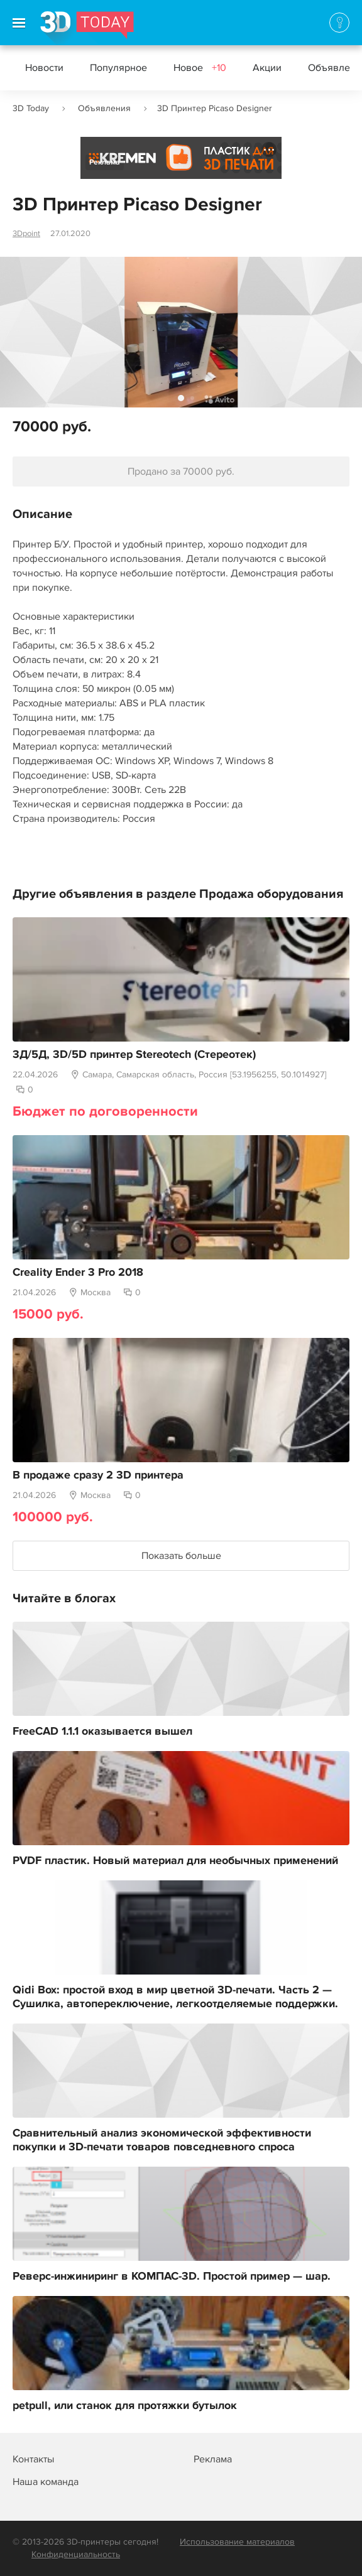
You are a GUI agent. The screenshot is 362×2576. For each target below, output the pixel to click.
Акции (267, 68)
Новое (199, 68)
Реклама (104, 162)
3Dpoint (26, 234)
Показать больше (181, 1555)
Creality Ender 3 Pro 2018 (78, 1273)
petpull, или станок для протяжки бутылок (125, 2406)
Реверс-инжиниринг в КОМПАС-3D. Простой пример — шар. (172, 2276)
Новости (44, 68)
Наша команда (46, 2482)
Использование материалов (237, 2541)
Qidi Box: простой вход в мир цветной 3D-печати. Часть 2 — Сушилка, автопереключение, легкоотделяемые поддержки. (175, 1997)
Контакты (33, 2459)
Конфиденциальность (75, 2554)
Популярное (118, 68)
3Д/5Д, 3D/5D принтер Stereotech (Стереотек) (134, 1055)
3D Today (31, 108)
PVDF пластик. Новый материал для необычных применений (175, 1861)
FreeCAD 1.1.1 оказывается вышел (102, 1731)
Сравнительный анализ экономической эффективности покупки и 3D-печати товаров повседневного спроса (162, 2140)
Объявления (104, 108)
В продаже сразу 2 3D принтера (98, 1475)
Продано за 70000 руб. (181, 471)
